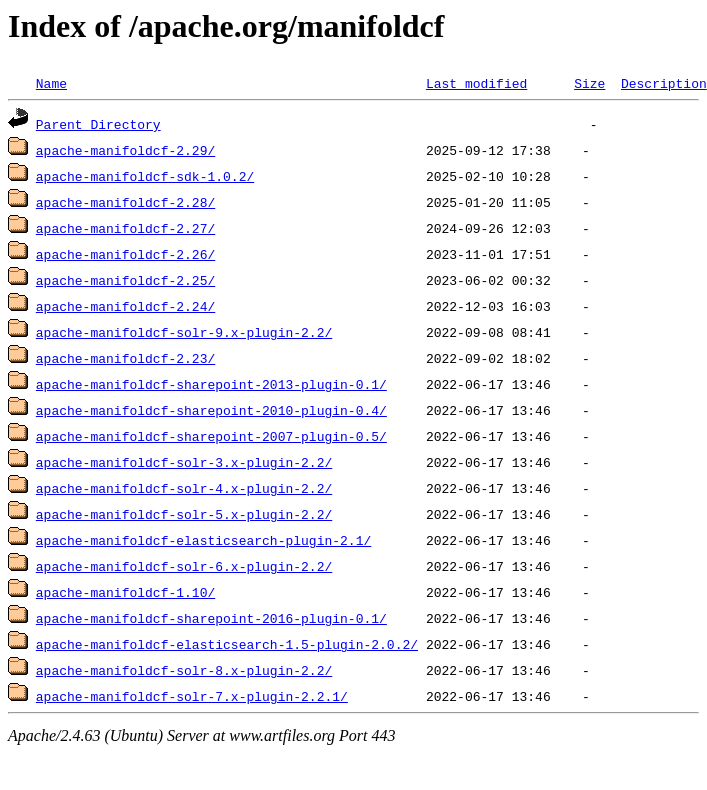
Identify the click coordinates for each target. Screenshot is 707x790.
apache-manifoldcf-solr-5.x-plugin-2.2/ (184, 514)
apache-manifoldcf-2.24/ (125, 306)
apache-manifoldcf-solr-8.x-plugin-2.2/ (184, 670)
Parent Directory (98, 124)
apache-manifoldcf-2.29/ (125, 150)
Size (589, 83)
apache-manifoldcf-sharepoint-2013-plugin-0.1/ (211, 384)
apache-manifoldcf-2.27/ (125, 228)
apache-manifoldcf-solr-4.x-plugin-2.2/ (184, 488)
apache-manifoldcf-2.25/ (125, 280)
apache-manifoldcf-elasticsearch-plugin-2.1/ (203, 540)
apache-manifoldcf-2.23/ (125, 358)
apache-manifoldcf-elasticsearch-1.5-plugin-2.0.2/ (227, 644)
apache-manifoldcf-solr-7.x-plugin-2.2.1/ (192, 696)
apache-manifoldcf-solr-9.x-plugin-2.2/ (184, 332)
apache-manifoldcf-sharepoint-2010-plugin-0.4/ (211, 410)
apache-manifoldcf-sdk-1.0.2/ (145, 176)
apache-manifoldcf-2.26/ (125, 254)
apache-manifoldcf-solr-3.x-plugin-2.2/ (184, 462)
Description (664, 83)
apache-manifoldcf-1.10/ (125, 592)
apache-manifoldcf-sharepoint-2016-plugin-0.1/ (211, 618)
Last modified (476, 83)
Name (51, 83)
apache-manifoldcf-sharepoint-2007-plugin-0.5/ (211, 436)
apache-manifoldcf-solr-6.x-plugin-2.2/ (184, 566)
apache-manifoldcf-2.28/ (125, 202)
